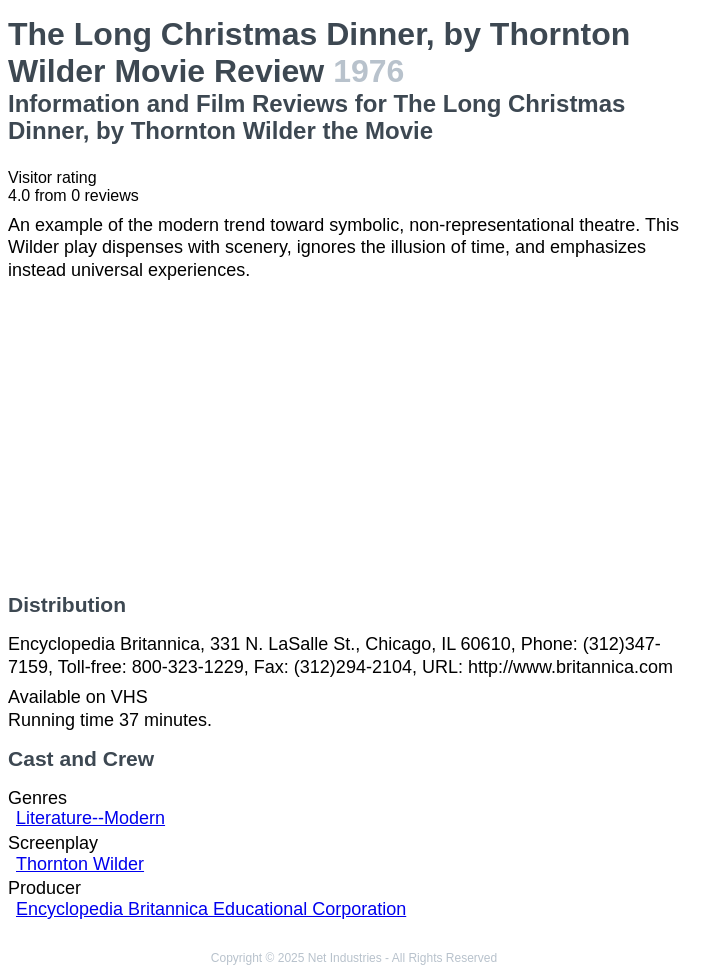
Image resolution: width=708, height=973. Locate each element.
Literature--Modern (90, 818)
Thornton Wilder (80, 864)
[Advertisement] (354, 437)
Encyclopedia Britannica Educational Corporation (211, 909)
